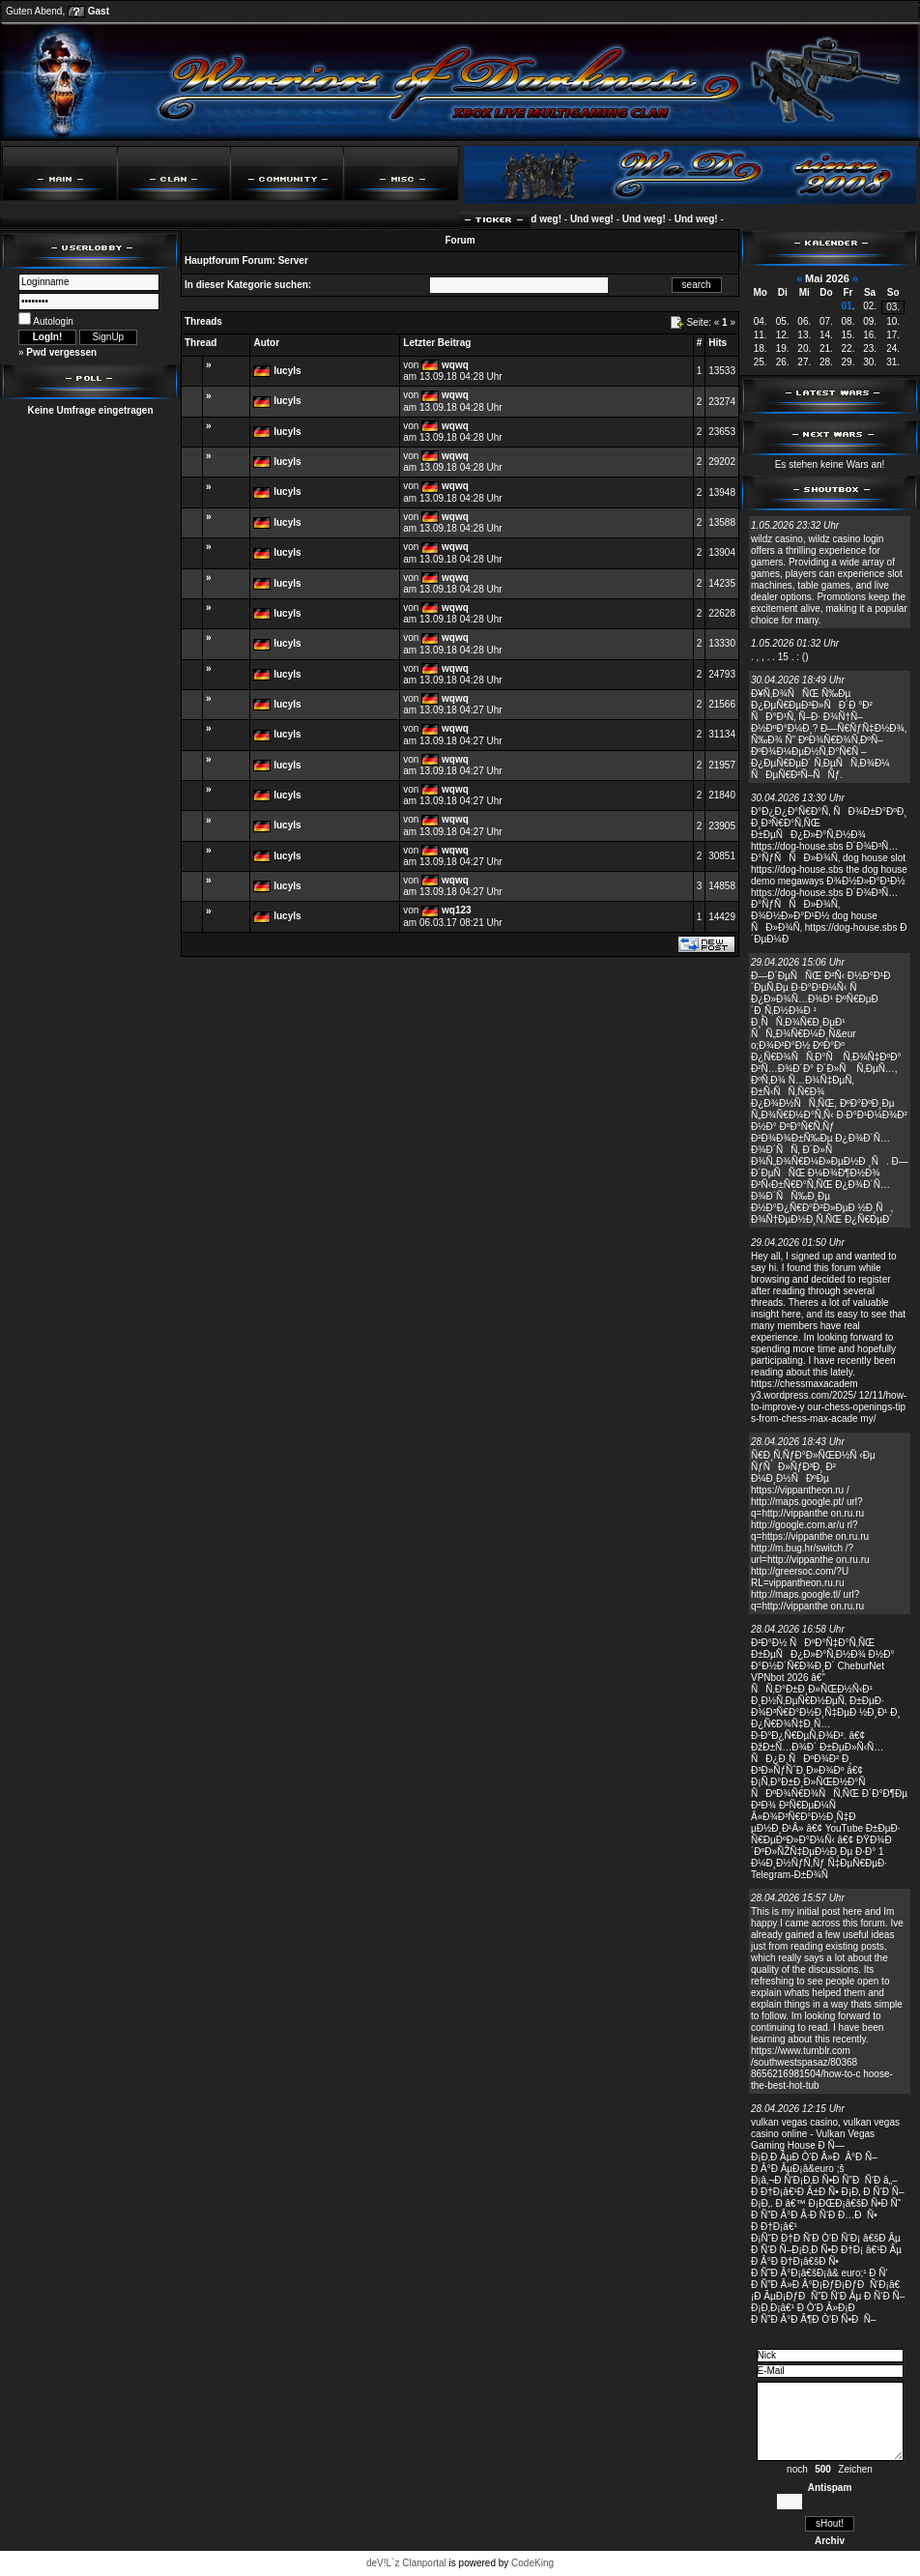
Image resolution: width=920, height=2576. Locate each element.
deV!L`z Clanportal (406, 2563)
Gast (98, 11)
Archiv (830, 2540)
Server (293, 260)
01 (847, 306)
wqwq (455, 365)
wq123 (457, 910)
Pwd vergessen (61, 352)
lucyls (287, 370)
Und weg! (547, 219)
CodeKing (532, 2563)
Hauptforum (212, 260)
